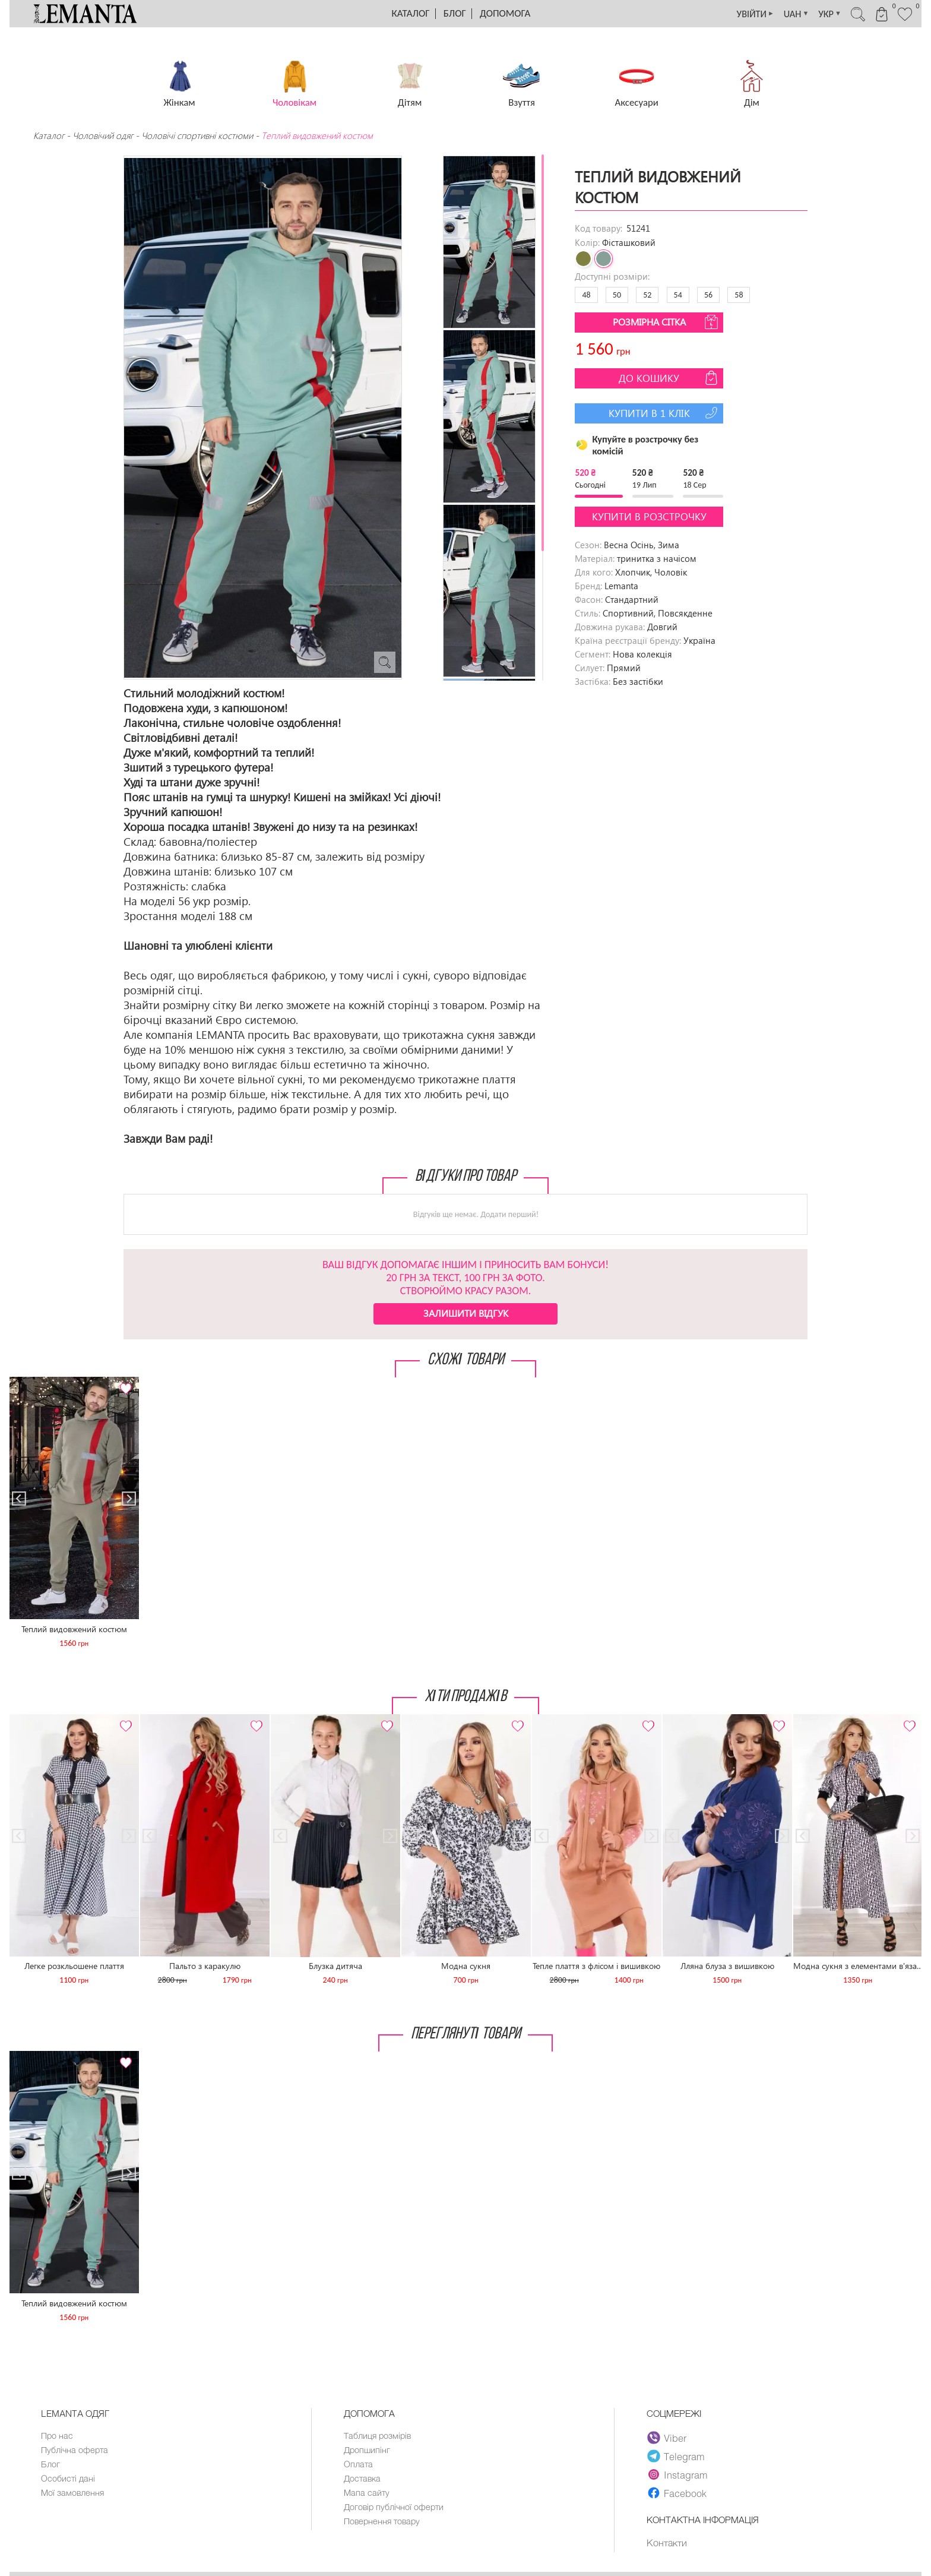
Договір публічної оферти (395, 2510)
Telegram (676, 2456)
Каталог (411, 13)
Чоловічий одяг (102, 135)
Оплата (358, 2465)
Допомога (505, 13)
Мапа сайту (367, 2495)
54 (678, 295)
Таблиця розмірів (378, 2435)
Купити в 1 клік (665, 413)
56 (708, 295)
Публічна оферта (75, 2450)
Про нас (57, 2435)
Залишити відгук (465, 1313)
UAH (783, 13)
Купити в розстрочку (649, 516)
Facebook (677, 2492)
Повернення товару (383, 2525)
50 (617, 295)
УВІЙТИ (738, 13)
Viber (667, 2437)
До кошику (669, 378)
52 (647, 295)
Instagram (677, 2474)
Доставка (363, 2480)
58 (738, 295)
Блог (455, 13)
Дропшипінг (368, 2450)
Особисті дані (68, 2480)
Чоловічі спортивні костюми (197, 135)
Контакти (667, 2543)
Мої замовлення (73, 2495)
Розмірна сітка (667, 322)
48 (586, 295)
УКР (819, 13)
